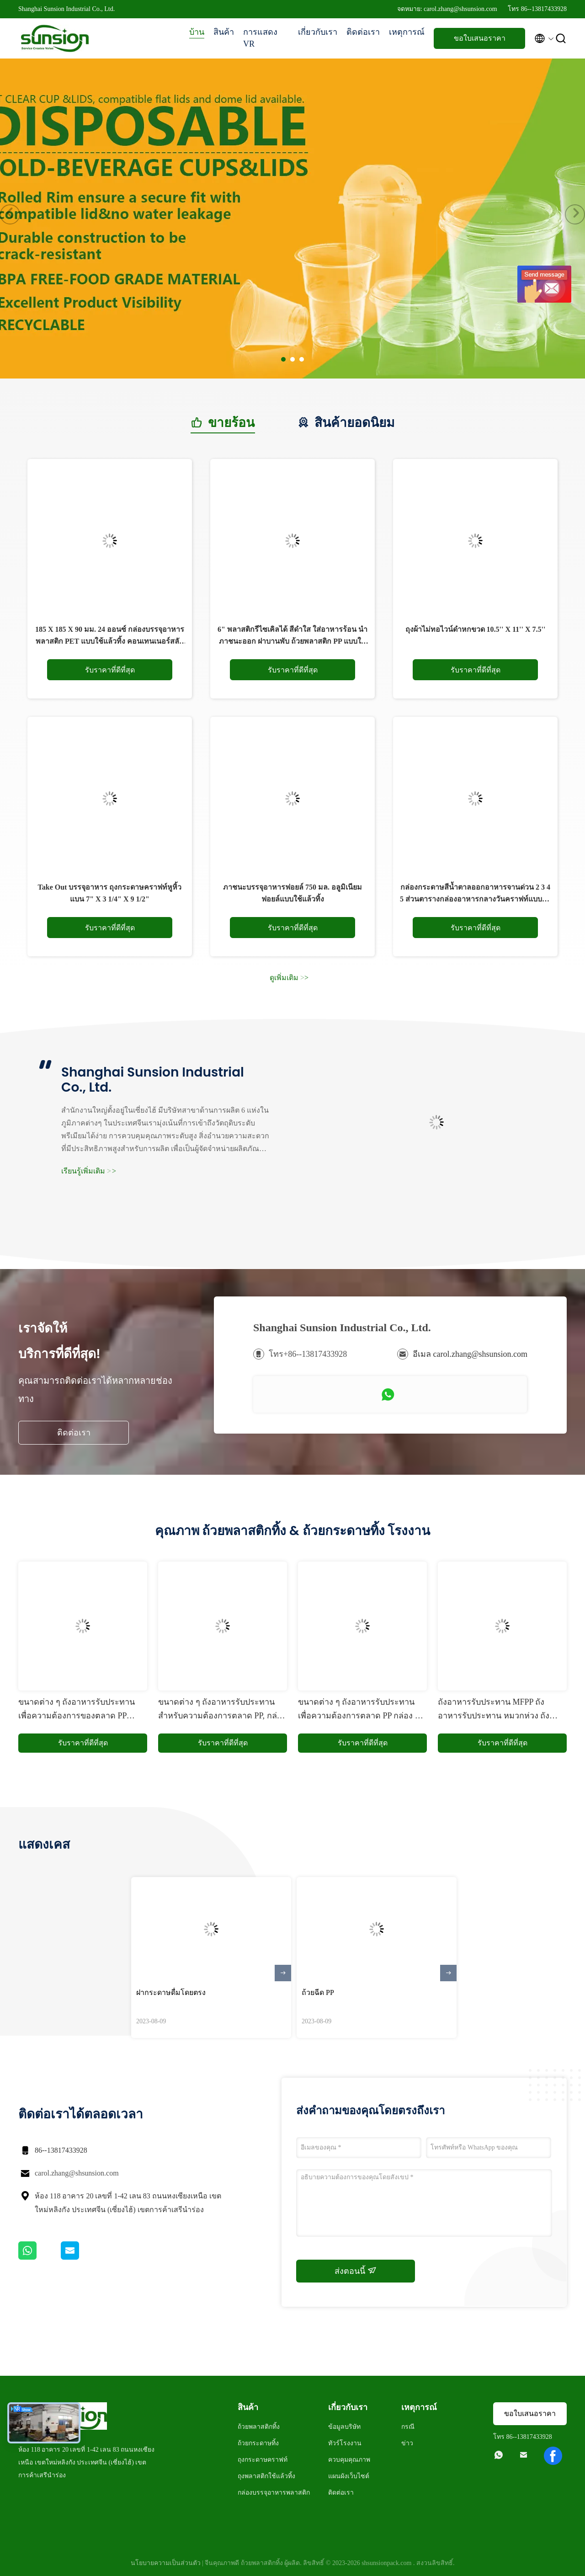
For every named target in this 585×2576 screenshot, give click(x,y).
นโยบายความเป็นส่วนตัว (166, 2563)
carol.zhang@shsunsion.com (77, 2173)
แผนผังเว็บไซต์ (348, 2476)
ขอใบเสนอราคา (479, 38)
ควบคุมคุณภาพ (349, 2459)
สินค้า (223, 32)
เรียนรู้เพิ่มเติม (88, 1171)
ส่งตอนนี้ (356, 2271)
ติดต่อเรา (363, 32)
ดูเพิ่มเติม (289, 977)
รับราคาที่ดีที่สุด (110, 670)
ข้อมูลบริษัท (344, 2426)
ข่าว (407, 2443)
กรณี (408, 2426)
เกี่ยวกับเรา (317, 32)
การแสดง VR (260, 37)
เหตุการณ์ (407, 32)
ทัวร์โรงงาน (345, 2443)
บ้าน (196, 32)
